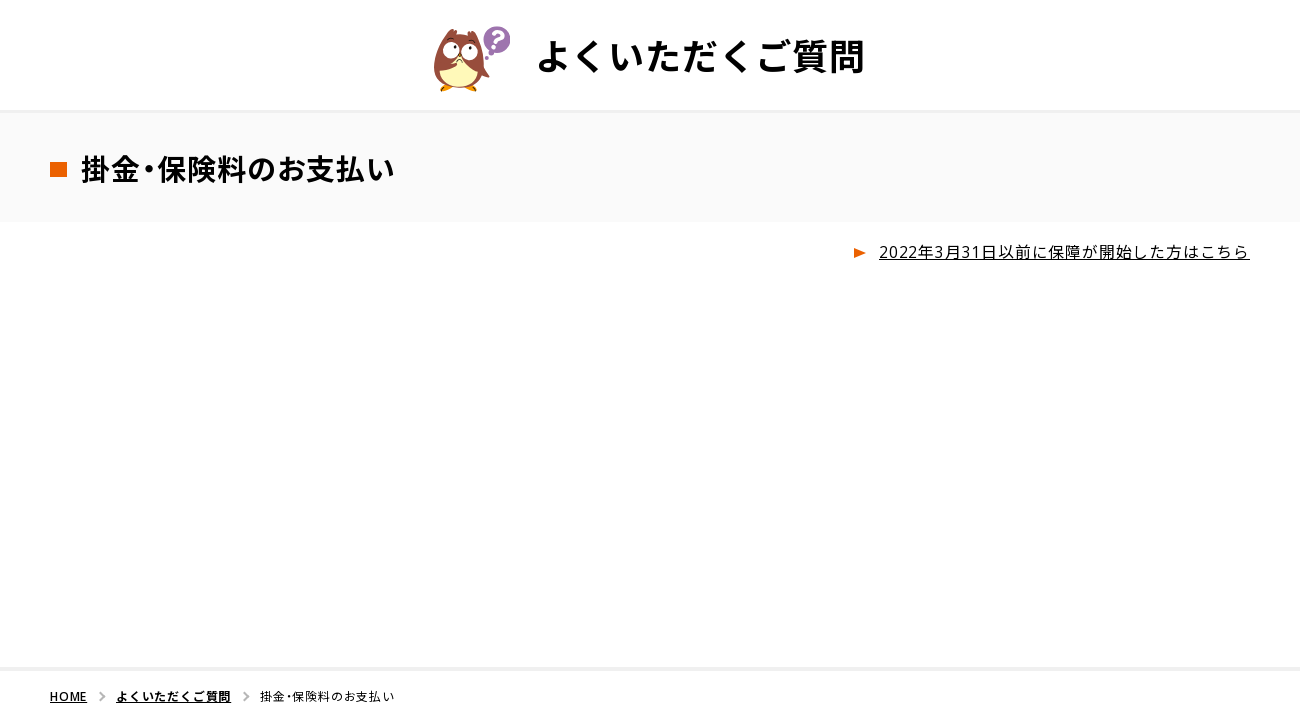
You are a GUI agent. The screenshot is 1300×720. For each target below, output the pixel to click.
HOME (68, 694)
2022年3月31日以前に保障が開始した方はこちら (1064, 252)
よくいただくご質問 (173, 694)
